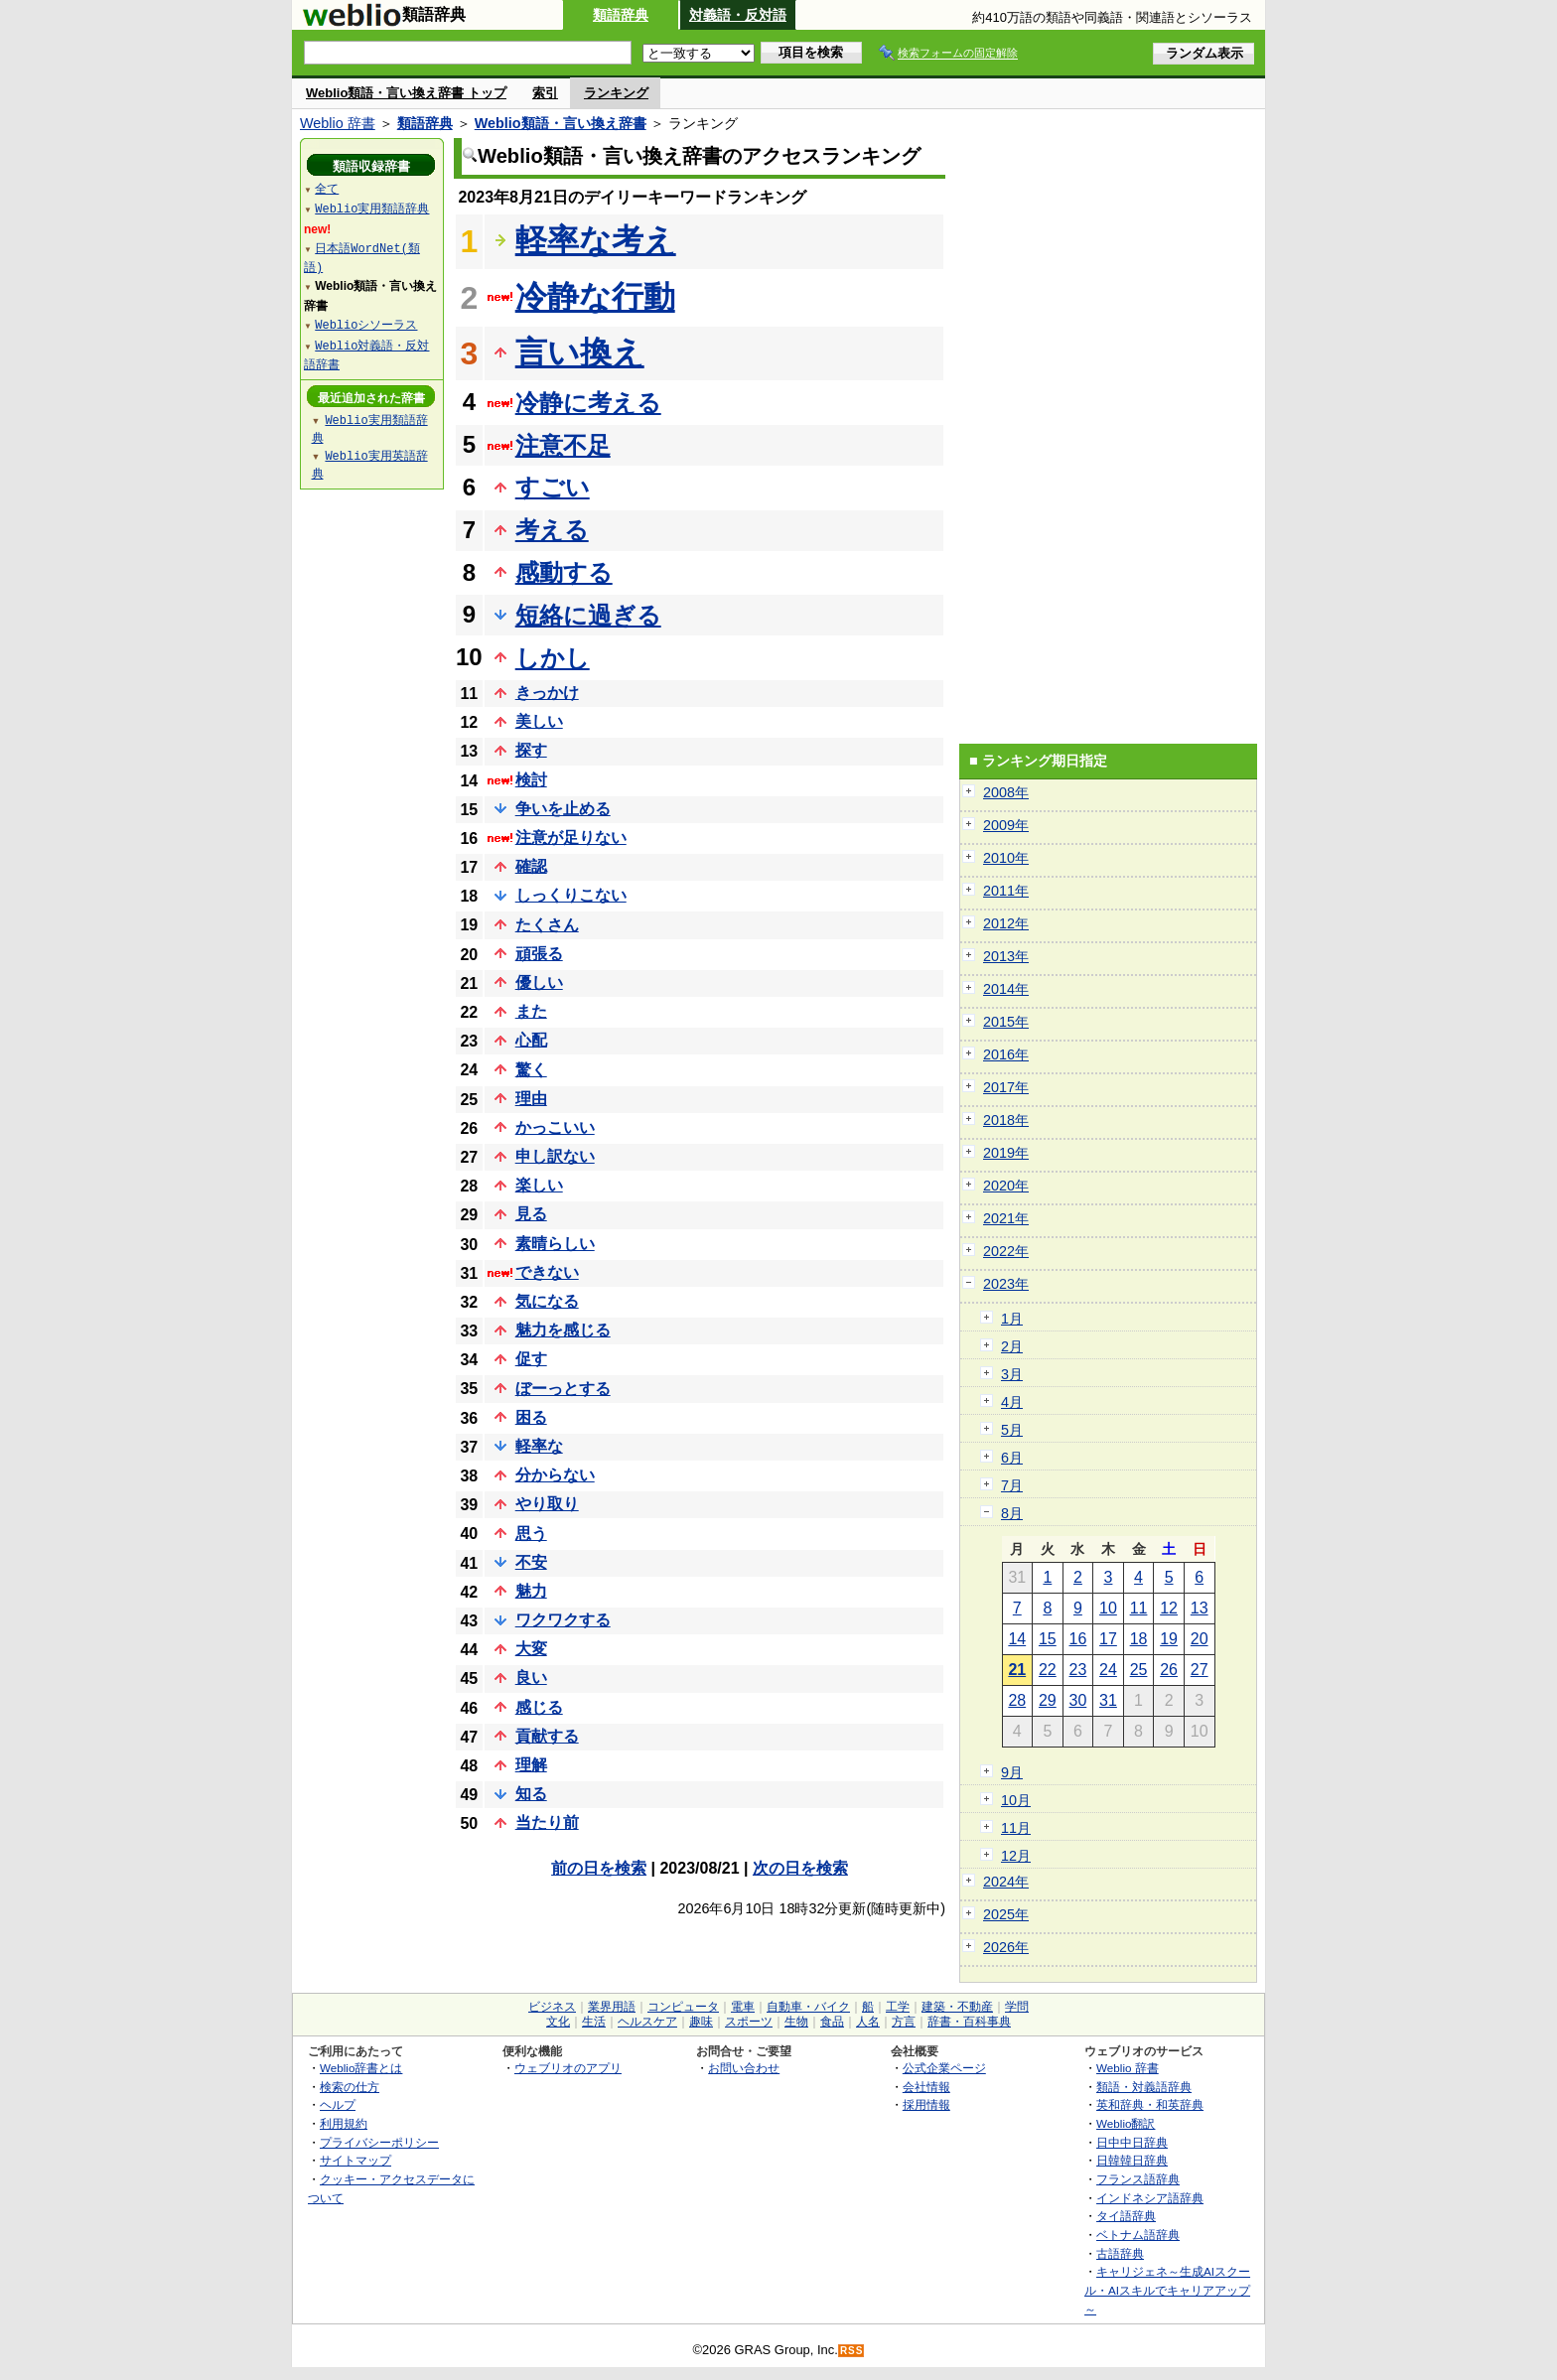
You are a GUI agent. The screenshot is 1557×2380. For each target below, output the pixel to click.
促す (531, 1358)
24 (1108, 1669)
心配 (531, 1040)
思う (531, 1533)
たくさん (547, 924)
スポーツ (749, 2022)
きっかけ (547, 692)
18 (1139, 1638)
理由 (531, 1098)
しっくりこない (571, 895)
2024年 (1006, 1882)
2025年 (1006, 1914)
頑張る (539, 953)
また (531, 1011)
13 (1199, 1608)
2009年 (1006, 825)
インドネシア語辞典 (1149, 2197)
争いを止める (563, 808)
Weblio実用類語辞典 (372, 208)
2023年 (1006, 1284)
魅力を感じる (563, 1330)
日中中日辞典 (1132, 2142)
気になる (547, 1301)
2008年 (1006, 792)
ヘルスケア (647, 2022)
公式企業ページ (944, 2067)
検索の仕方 (349, 2086)
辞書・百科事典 (969, 2022)
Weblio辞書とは (361, 2067)
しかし (552, 657)
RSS (852, 2350)
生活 (594, 2022)
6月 (1012, 1458)
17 (1108, 1638)
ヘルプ (337, 2104)
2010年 (1006, 858)
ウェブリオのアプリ (568, 2067)
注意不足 (563, 445)
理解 (531, 1764)
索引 (545, 92)
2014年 (1006, 989)
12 (1169, 1608)
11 (1139, 1608)
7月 (1012, 1485)
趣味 (701, 2022)
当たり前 (547, 1822)
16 (1078, 1638)
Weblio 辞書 (337, 123)
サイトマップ (355, 2160)
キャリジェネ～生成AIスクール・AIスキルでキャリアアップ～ (1167, 2289)
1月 (1012, 1319)
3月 (1012, 1374)
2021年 (1006, 1218)
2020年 (1006, 1185)
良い (531, 1677)
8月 (1012, 1513)
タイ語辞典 (1126, 2215)
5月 (1012, 1430)
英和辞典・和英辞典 (1149, 2104)
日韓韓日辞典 (1132, 2160)
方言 (904, 2022)
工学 (898, 2007)
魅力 (531, 1591)
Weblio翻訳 (1125, 2123)
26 (1169, 1669)
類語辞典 (620, 15)
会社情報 (926, 2086)
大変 (531, 1648)
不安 (531, 1562)
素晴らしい (555, 1243)
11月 (1016, 1828)
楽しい (539, 1185)
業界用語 (612, 2007)
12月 (1016, 1856)
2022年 (1006, 1251)
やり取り (547, 1503)
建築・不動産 (957, 2007)
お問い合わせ (743, 2067)
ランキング (616, 92)
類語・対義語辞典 (1144, 2086)
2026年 (1006, 1947)
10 (1108, 1608)
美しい (539, 721)
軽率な (539, 1446)
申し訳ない (555, 1156)
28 (1017, 1700)
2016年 (1006, 1054)
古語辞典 (1120, 2253)
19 (1169, 1638)
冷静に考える (588, 402)
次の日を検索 (800, 1868)
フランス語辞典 (1138, 2178)
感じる (539, 1707)
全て (327, 188)
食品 (832, 2022)
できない (547, 1272)
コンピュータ (683, 2007)
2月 (1012, 1346)
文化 (558, 2022)
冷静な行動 (595, 297)
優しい (539, 982)
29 (1048, 1700)
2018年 (1006, 1120)
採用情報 (926, 2104)
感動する (564, 572)
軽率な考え (595, 240)
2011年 (1006, 891)
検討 (531, 779)
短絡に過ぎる (588, 615)
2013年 (1006, 956)
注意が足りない (571, 837)
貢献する (547, 1736)
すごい (552, 487)
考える (552, 529)
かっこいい (555, 1127)
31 (1108, 1700)
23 (1078, 1669)
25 (1139, 1669)
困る (531, 1417)
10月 (1016, 1800)
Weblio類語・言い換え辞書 (560, 123)
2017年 (1006, 1087)
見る (531, 1213)
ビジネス (552, 2007)
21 (1017, 1669)
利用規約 (343, 2123)
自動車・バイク (808, 2007)
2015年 (1006, 1022)
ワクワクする (563, 1619)
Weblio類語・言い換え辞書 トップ (406, 92)
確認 (531, 866)
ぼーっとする (563, 1388)
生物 (796, 2022)
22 (1048, 1669)
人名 (868, 2022)
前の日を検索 (598, 1868)
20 (1199, 1638)
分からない (555, 1475)
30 (1078, 1700)
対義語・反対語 (737, 15)
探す (531, 750)
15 (1048, 1638)
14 (1017, 1638)
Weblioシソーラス (366, 324)
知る (531, 1793)
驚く (531, 1069)
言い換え (579, 352)
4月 (1012, 1402)
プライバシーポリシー (379, 2142)
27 (1199, 1669)
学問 (1017, 2007)
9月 (1012, 1772)
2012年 (1006, 923)
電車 (743, 2007)
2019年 (1006, 1153)
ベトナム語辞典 (1138, 2234)
